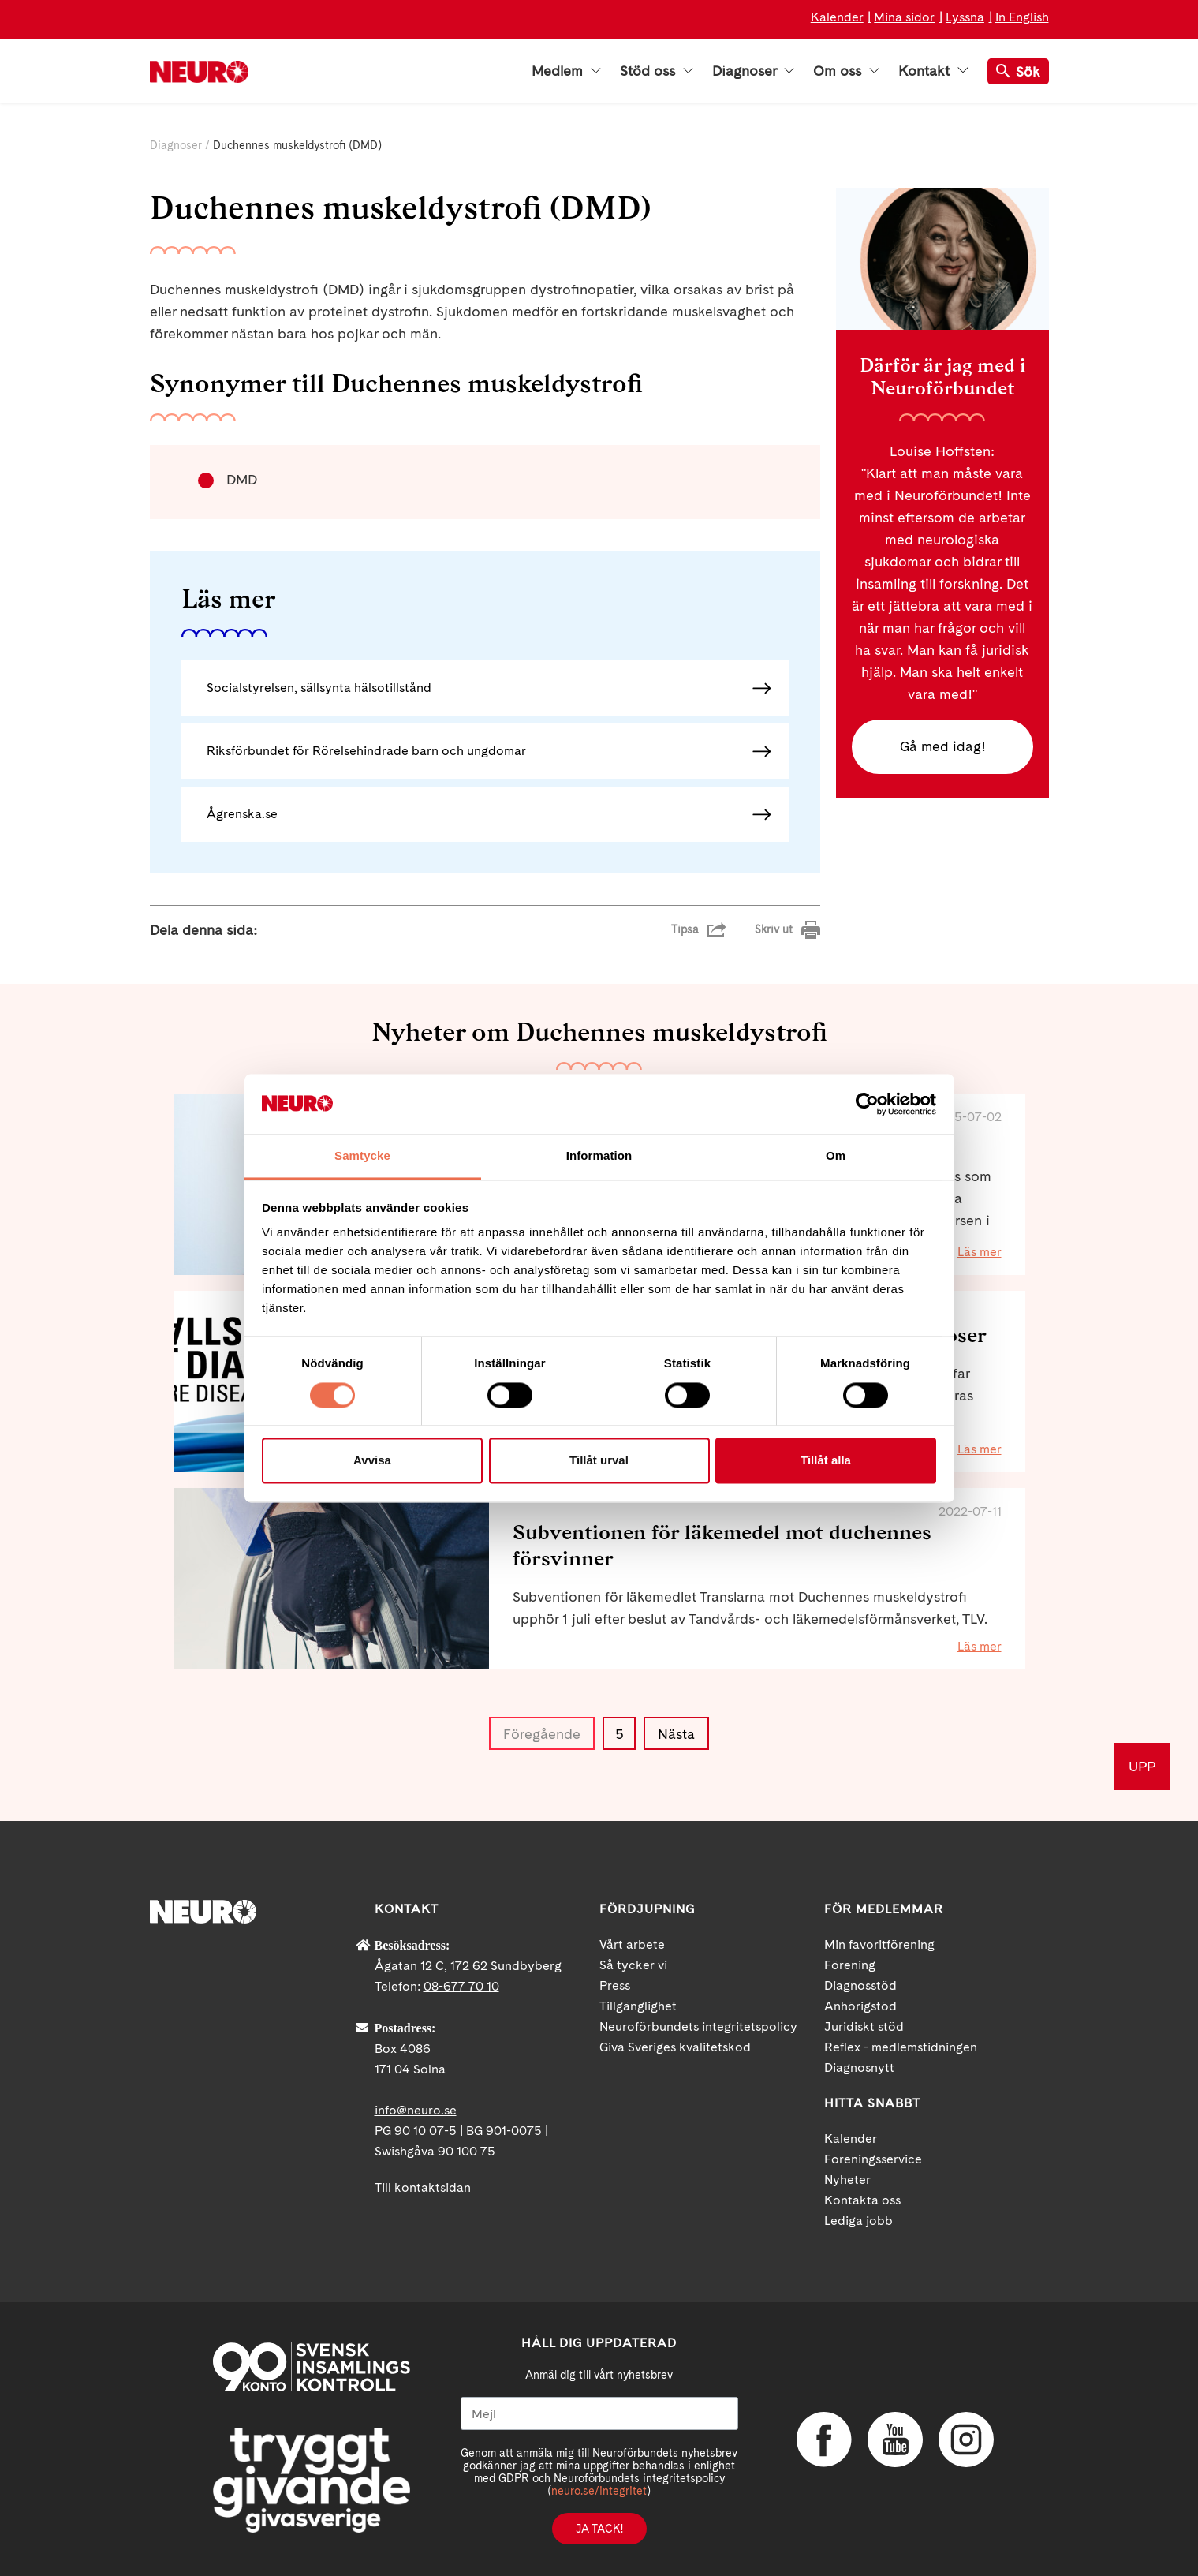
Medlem (566, 71)
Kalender (837, 16)
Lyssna (965, 16)
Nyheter (847, 2179)
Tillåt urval (599, 1460)
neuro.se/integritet (599, 2490)
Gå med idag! (942, 746)
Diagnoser (753, 71)
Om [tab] (835, 1156)
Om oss (846, 71)
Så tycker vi (633, 1964)
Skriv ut (774, 929)
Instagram (966, 2439)
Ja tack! (599, 2528)
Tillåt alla (826, 1460)
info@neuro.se (416, 2110)
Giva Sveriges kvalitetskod (675, 2046)
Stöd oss (656, 71)
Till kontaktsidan (423, 2187)
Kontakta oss (862, 2200)
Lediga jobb (858, 2220)
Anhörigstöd (860, 2005)
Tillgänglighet (638, 2005)
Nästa (676, 1733)
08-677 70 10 (461, 1986)
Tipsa (685, 929)
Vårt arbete (632, 1944)
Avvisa (372, 1460)
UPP (1142, 1766)
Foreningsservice (873, 2159)
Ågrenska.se (242, 813)
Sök (1018, 71)
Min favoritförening (879, 1944)
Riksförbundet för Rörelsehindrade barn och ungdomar (366, 750)
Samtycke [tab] (362, 1156)
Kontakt (933, 71)
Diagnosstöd (860, 1985)
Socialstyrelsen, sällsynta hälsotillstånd (319, 687)
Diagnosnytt (859, 2067)
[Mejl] (599, 2413)
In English (1022, 16)
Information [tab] (599, 1156)
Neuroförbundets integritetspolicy (698, 2026)
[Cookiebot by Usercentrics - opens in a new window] (867, 1104)
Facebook (824, 2439)
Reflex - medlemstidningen (900, 2046)
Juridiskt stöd (864, 2026)
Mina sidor (904, 16)
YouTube (895, 2439)
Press (614, 1985)
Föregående (541, 1733)
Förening (849, 1964)
